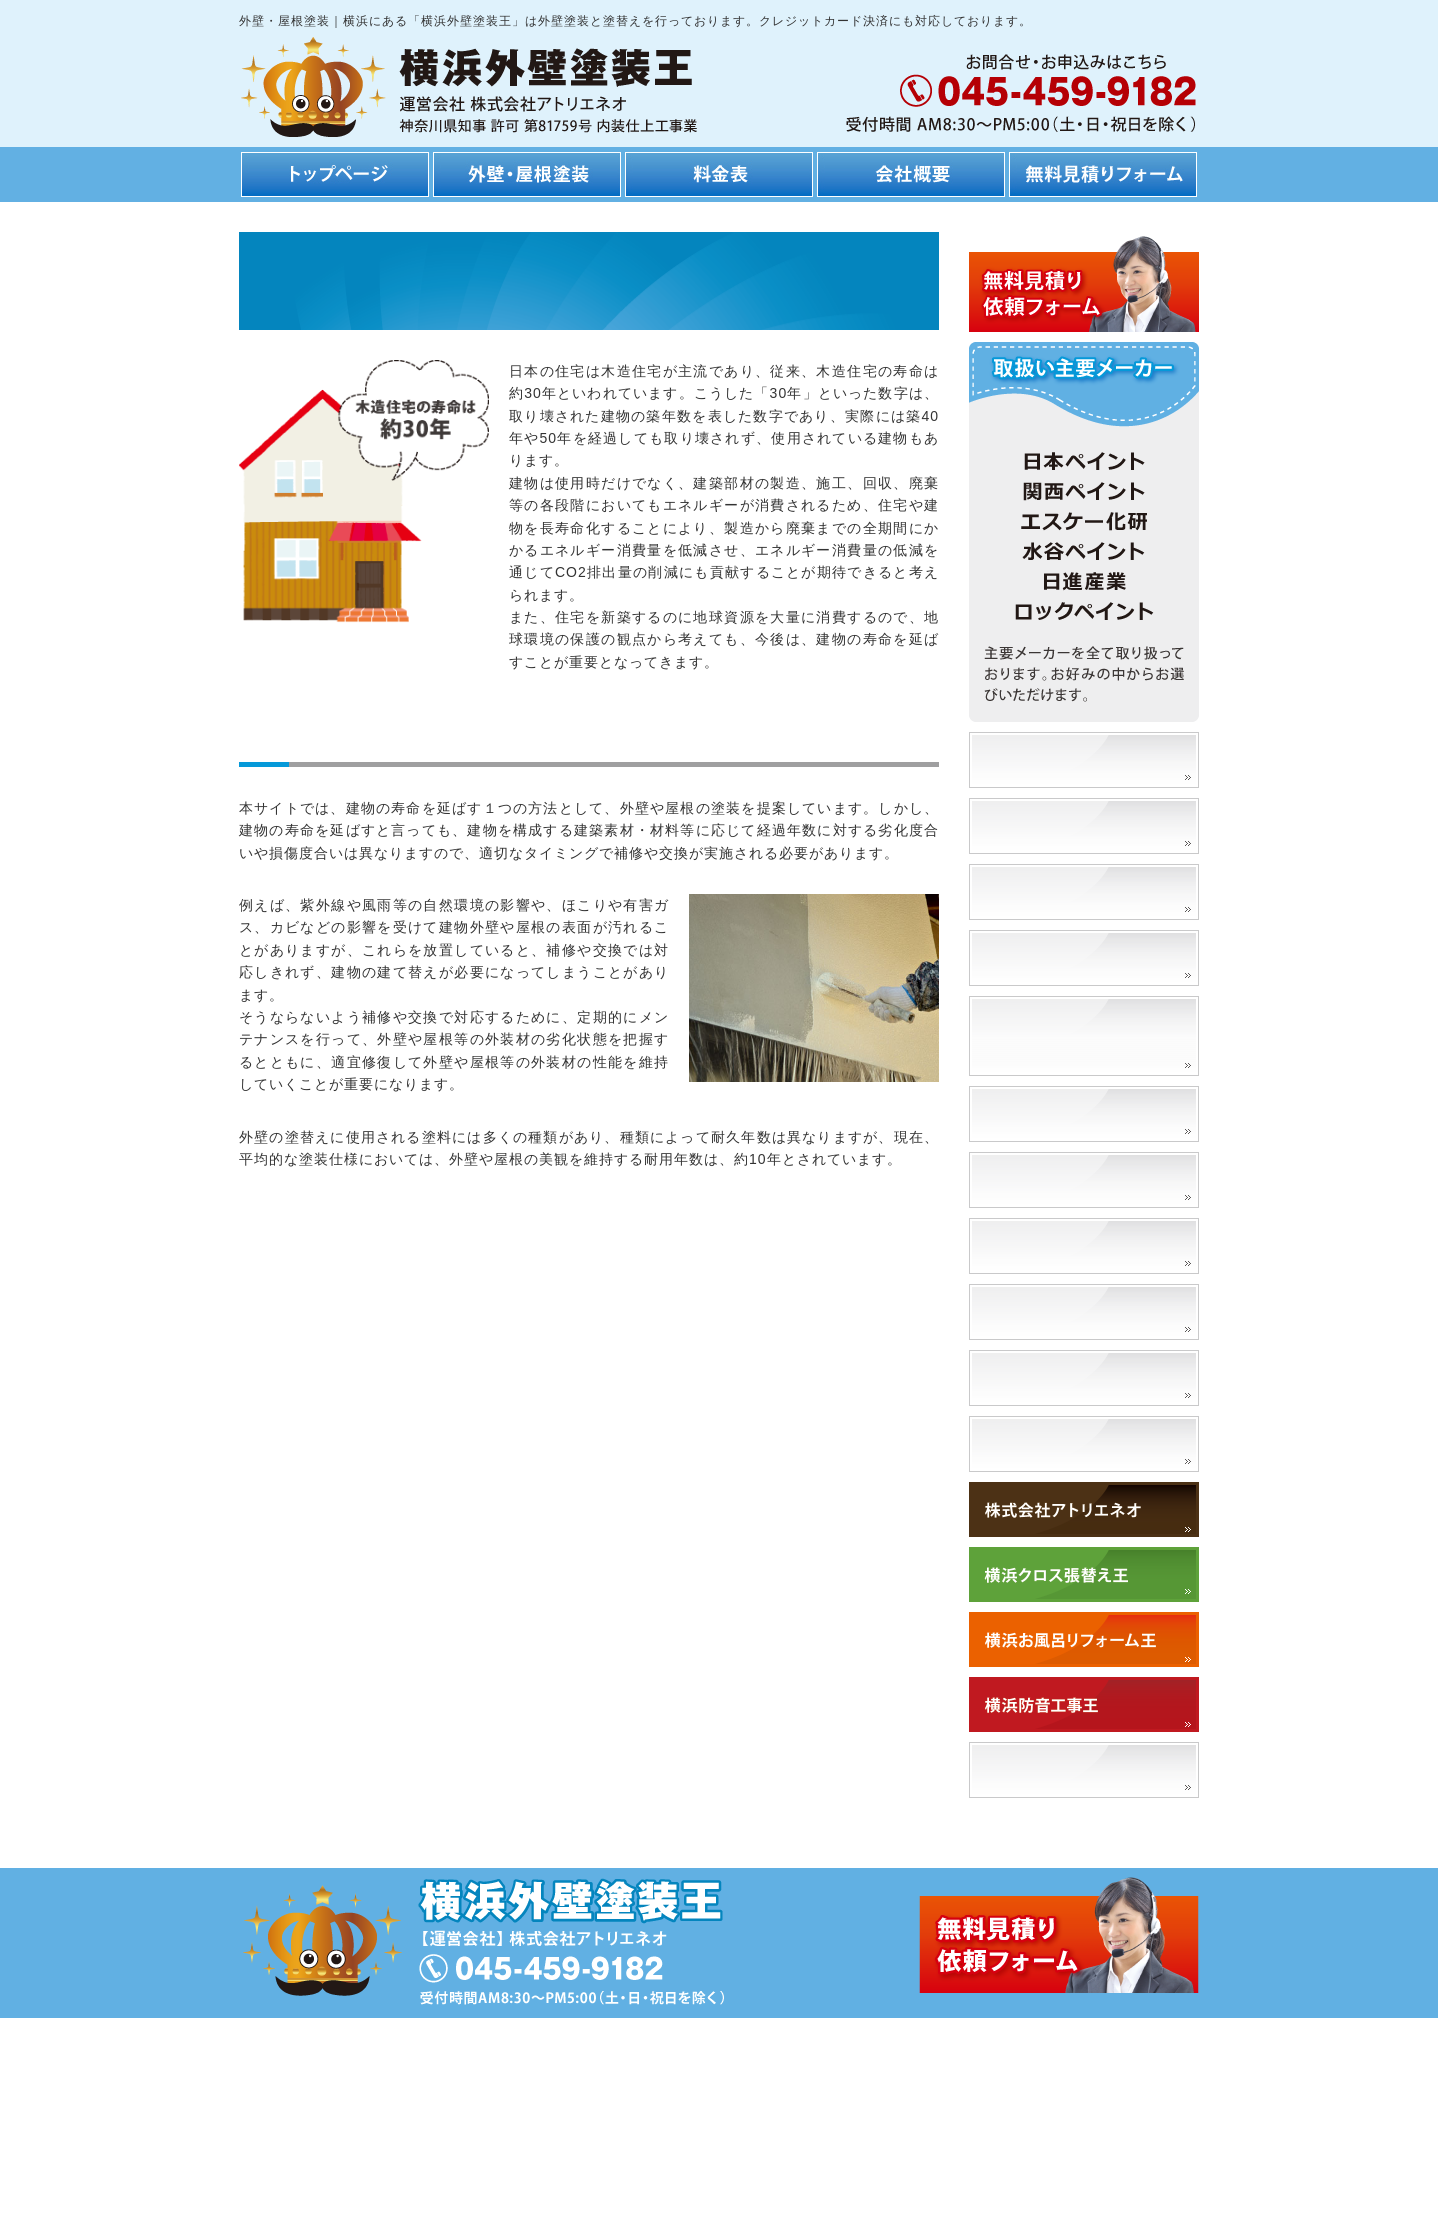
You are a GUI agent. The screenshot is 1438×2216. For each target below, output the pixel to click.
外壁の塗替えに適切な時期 (1086, 1179)
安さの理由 (1026, 825)
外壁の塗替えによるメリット (1086, 1035)
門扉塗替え (1026, 1245)
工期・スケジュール (1060, 957)
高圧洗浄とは (1035, 1311)
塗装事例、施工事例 (1060, 759)
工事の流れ (1026, 891)
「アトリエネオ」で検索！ (1086, 1769)
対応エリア (1026, 1443)
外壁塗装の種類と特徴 (1069, 1113)
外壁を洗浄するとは (1060, 1377)
